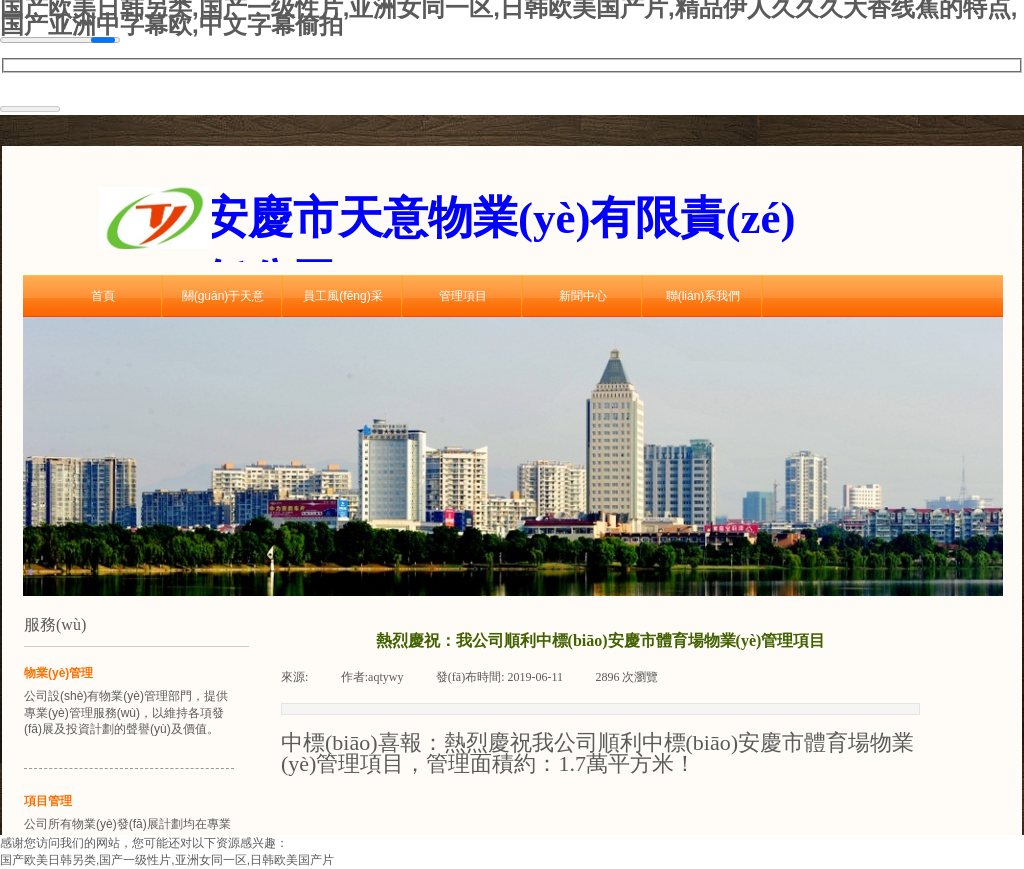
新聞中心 (583, 296)
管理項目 (463, 296)
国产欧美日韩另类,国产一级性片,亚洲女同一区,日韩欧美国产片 (167, 860)
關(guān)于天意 (223, 296)
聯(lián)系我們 (703, 296)
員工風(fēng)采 (342, 296)
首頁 (103, 296)
